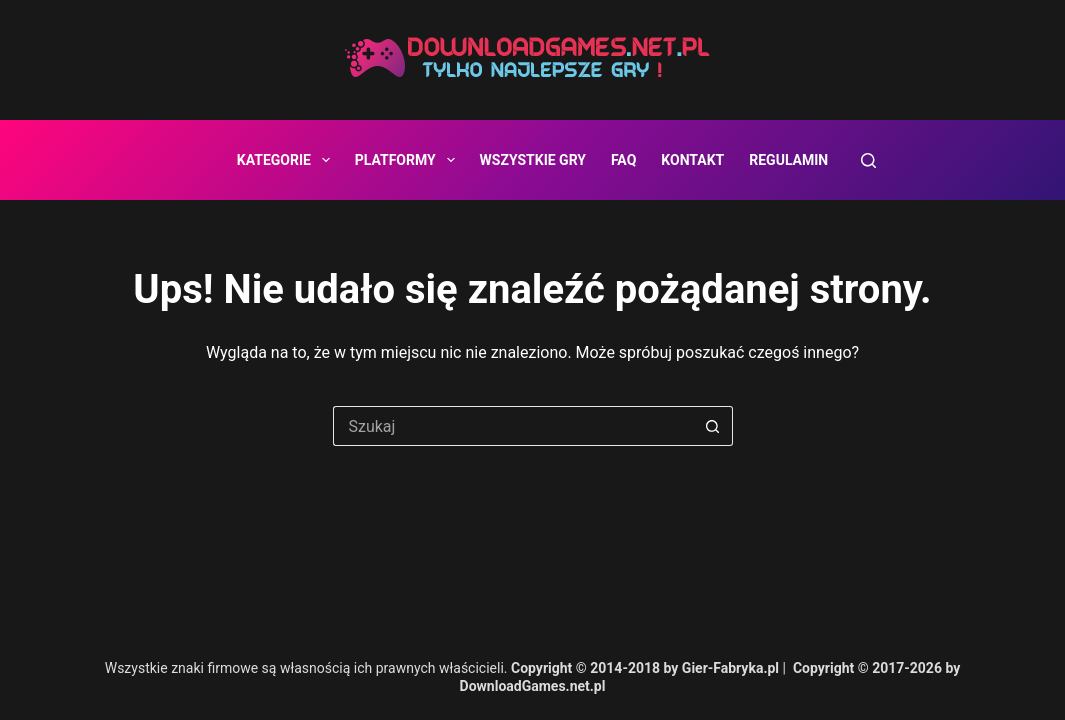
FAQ (623, 160)
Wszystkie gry (533, 160)
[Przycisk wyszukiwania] (713, 426)
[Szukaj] (868, 160)
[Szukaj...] (513, 426)
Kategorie (287, 160)
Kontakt (692, 160)
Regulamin (788, 160)
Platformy (409, 160)
